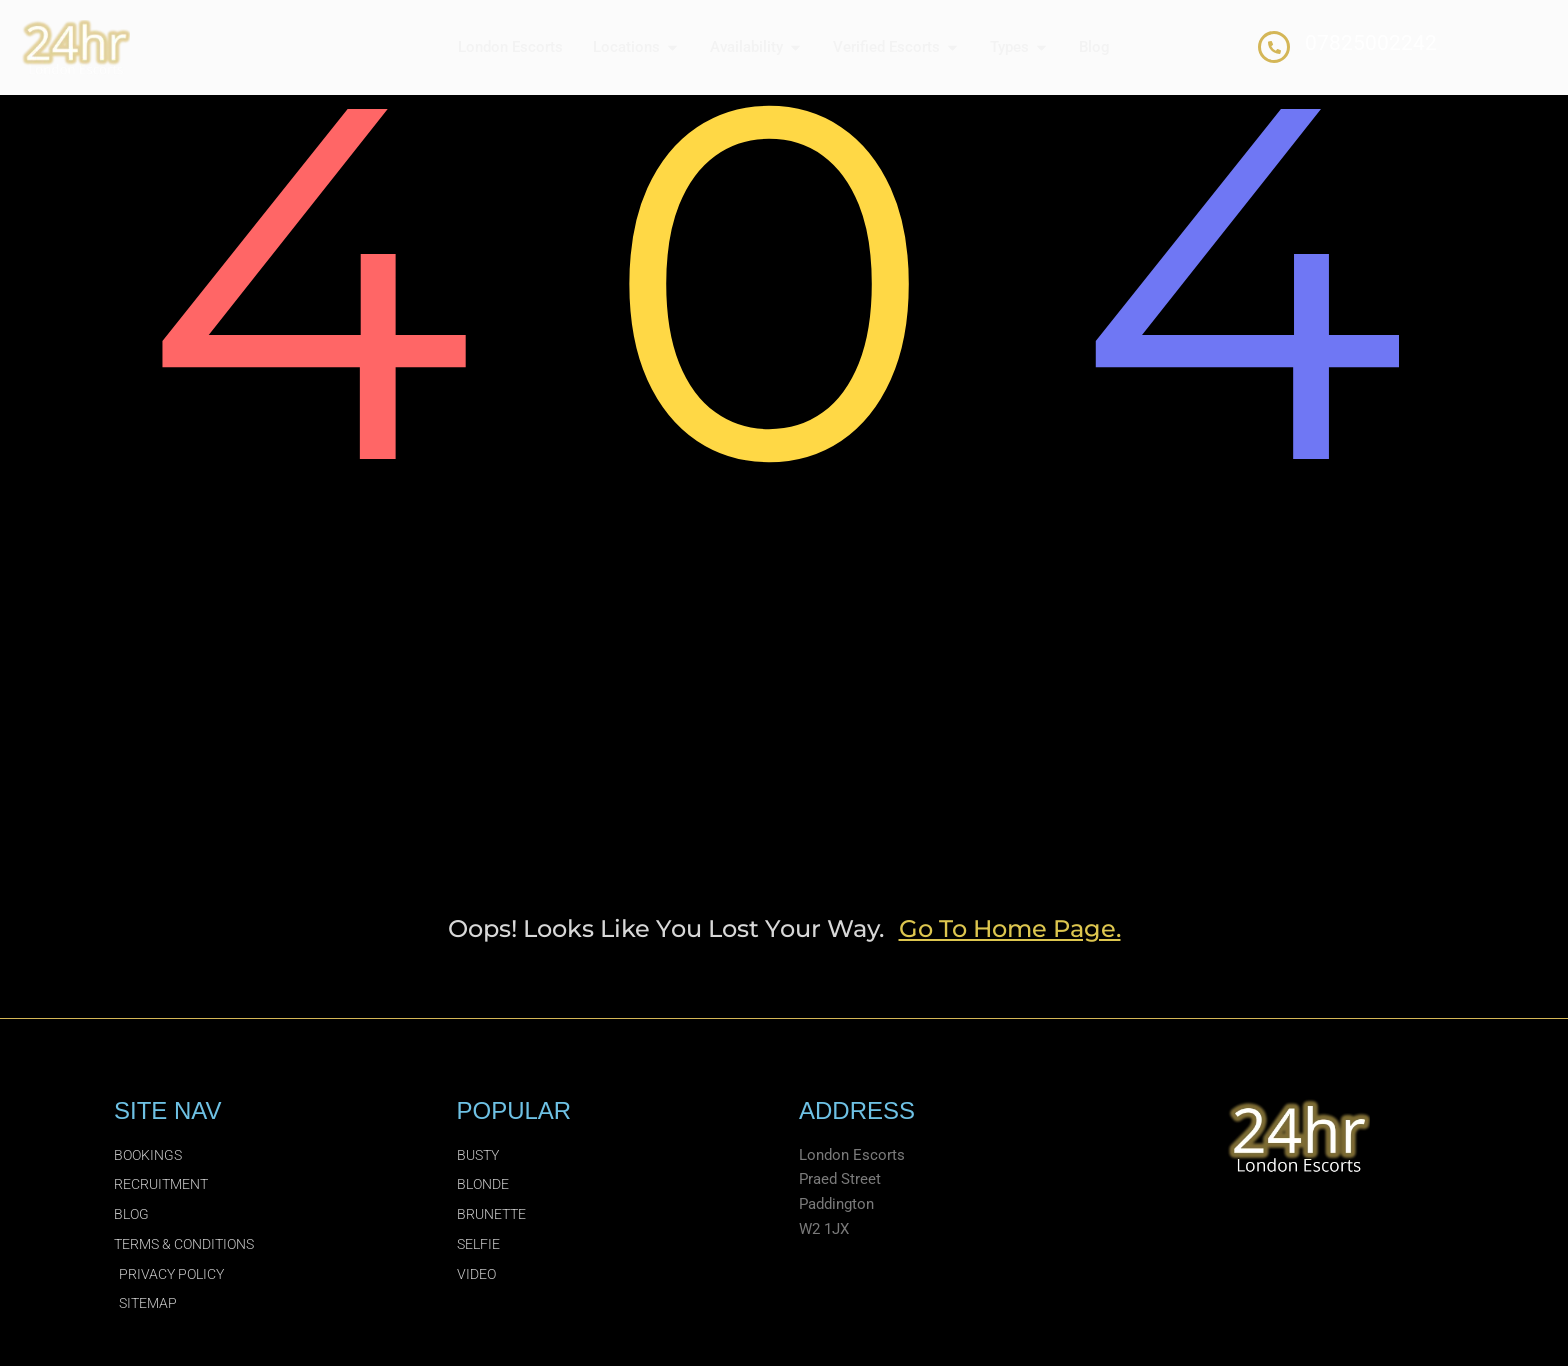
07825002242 (1371, 43)
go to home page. (1010, 928)
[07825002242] (1274, 47)
